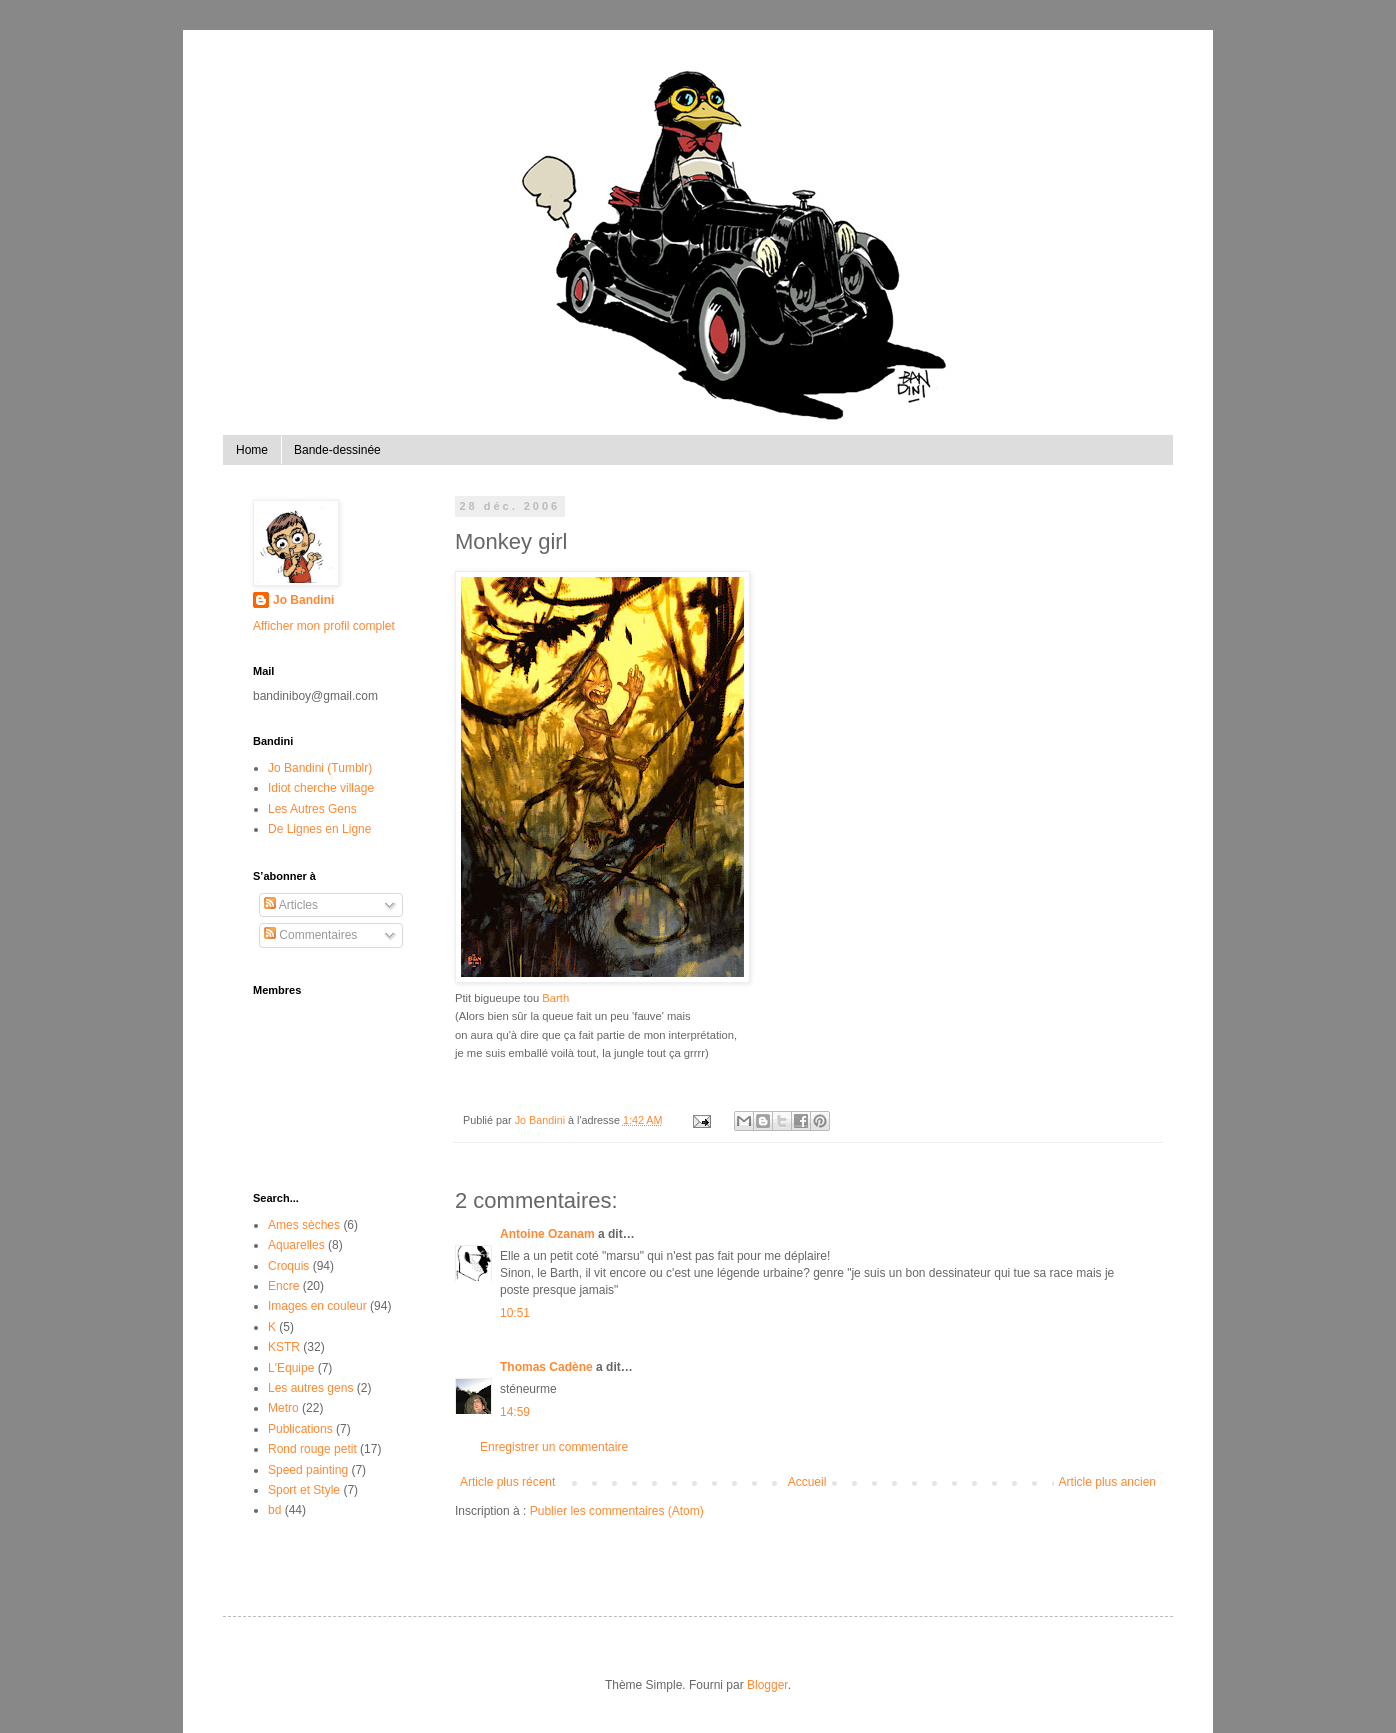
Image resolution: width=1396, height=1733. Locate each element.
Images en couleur (317, 1306)
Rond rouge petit (312, 1449)
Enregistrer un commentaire (554, 1447)
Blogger (767, 1685)
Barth (555, 998)
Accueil (807, 1482)
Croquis (288, 1266)
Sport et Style (304, 1490)
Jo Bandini (303, 600)
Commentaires (310, 935)
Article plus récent (507, 1482)
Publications (300, 1429)
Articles (291, 905)
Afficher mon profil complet (324, 626)
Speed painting (308, 1470)
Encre (283, 1286)
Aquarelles (296, 1245)
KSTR (284, 1347)
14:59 (515, 1412)
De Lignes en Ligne (319, 829)
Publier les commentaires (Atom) (617, 1511)
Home (252, 450)
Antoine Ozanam (547, 1234)
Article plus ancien (1107, 1482)
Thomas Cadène (546, 1367)
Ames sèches (304, 1225)
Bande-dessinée (337, 450)
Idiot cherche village (321, 788)
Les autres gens (310, 1388)
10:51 (515, 1313)
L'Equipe (291, 1368)
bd (274, 1510)
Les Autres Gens (312, 809)
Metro (283, 1408)
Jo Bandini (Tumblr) (320, 768)
